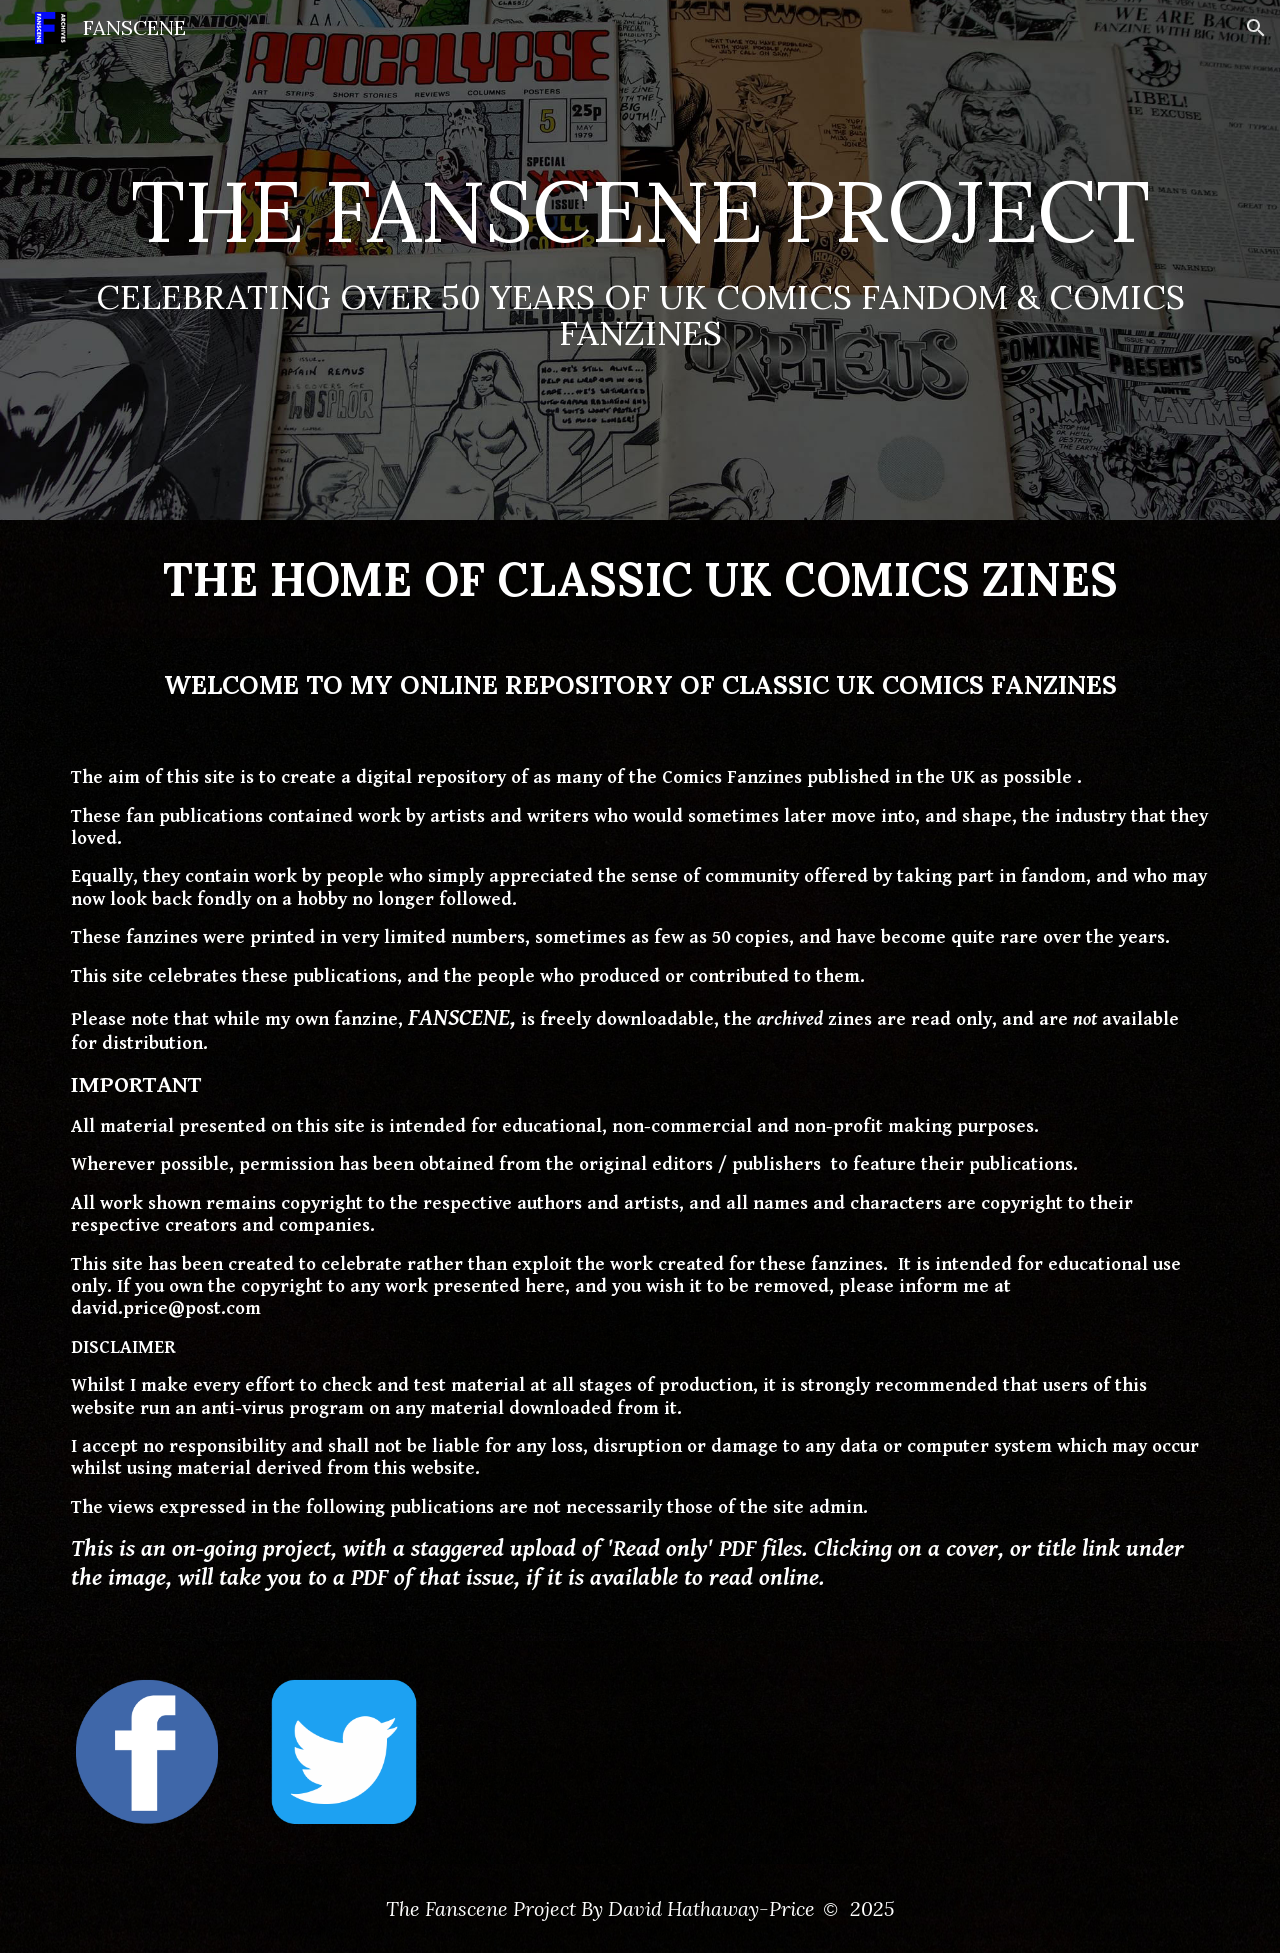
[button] (1256, 28)
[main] (640, 260)
